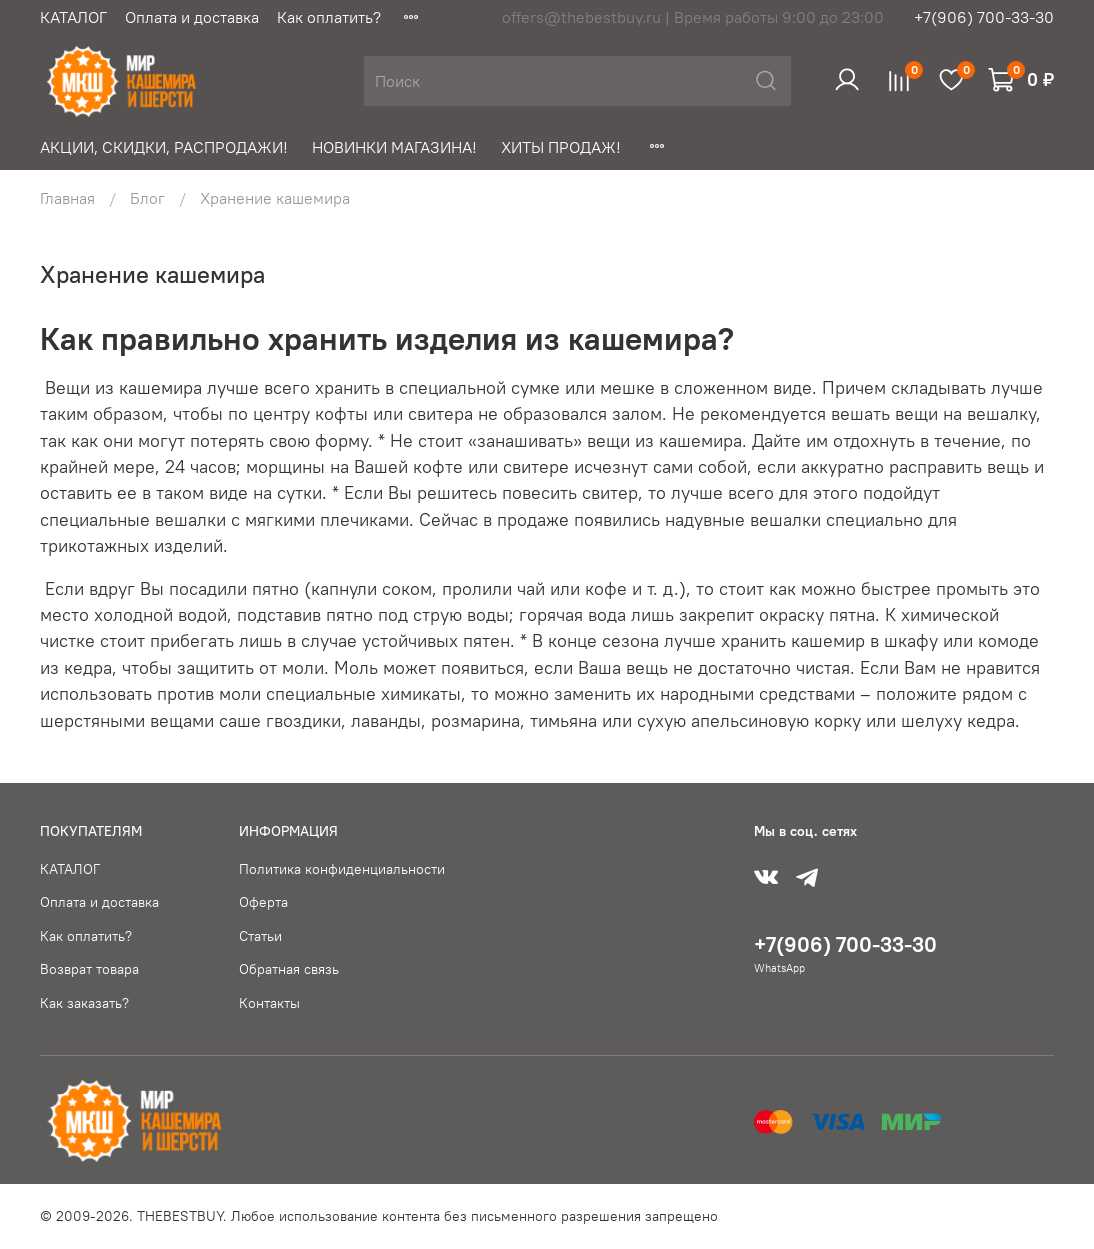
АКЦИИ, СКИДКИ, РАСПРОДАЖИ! (164, 147)
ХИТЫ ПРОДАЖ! (561, 147)
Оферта (263, 902)
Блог (147, 198)
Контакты (269, 1003)
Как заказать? (84, 1003)
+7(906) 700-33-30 (984, 17)
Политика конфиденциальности (342, 869)
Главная (67, 198)
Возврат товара (89, 969)
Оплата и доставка (192, 17)
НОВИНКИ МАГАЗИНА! (394, 147)
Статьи (260, 936)
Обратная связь (289, 969)
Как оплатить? (329, 17)
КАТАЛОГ (73, 17)
